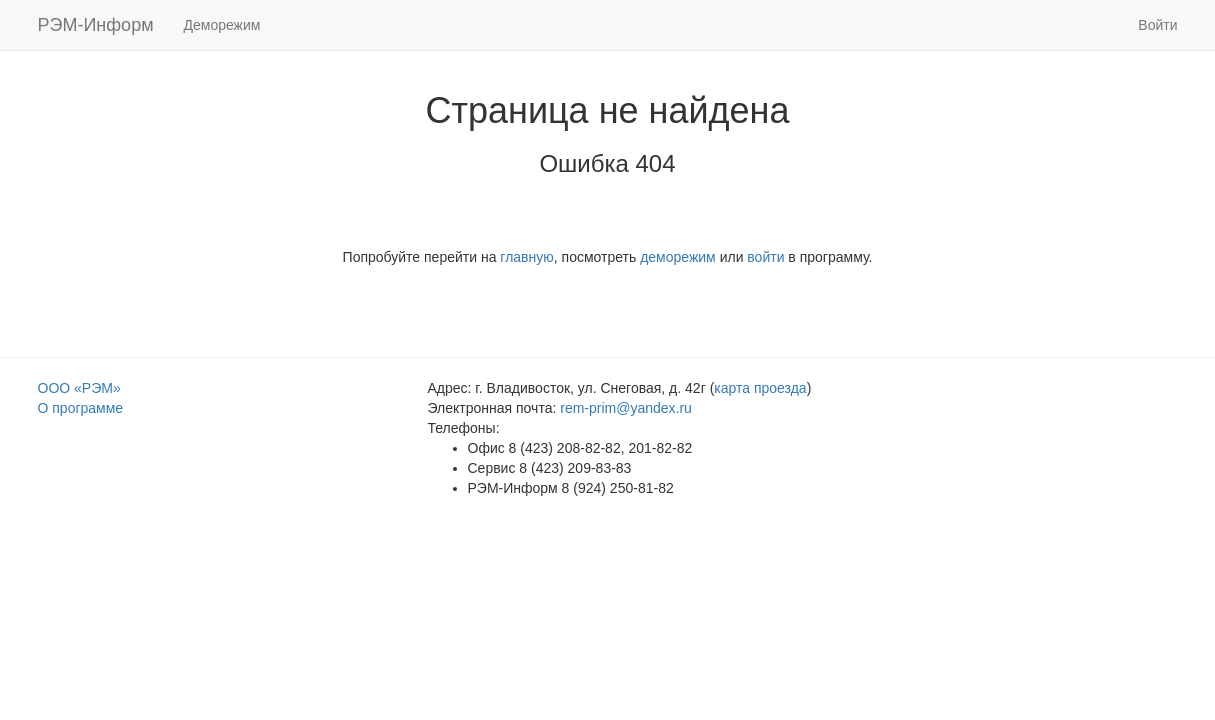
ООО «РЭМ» (79, 388)
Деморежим (222, 25)
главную (526, 257)
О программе (81, 408)
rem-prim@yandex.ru (626, 408)
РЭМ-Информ (96, 25)
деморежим (678, 257)
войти (765, 257)
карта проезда (760, 388)
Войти (1157, 25)
